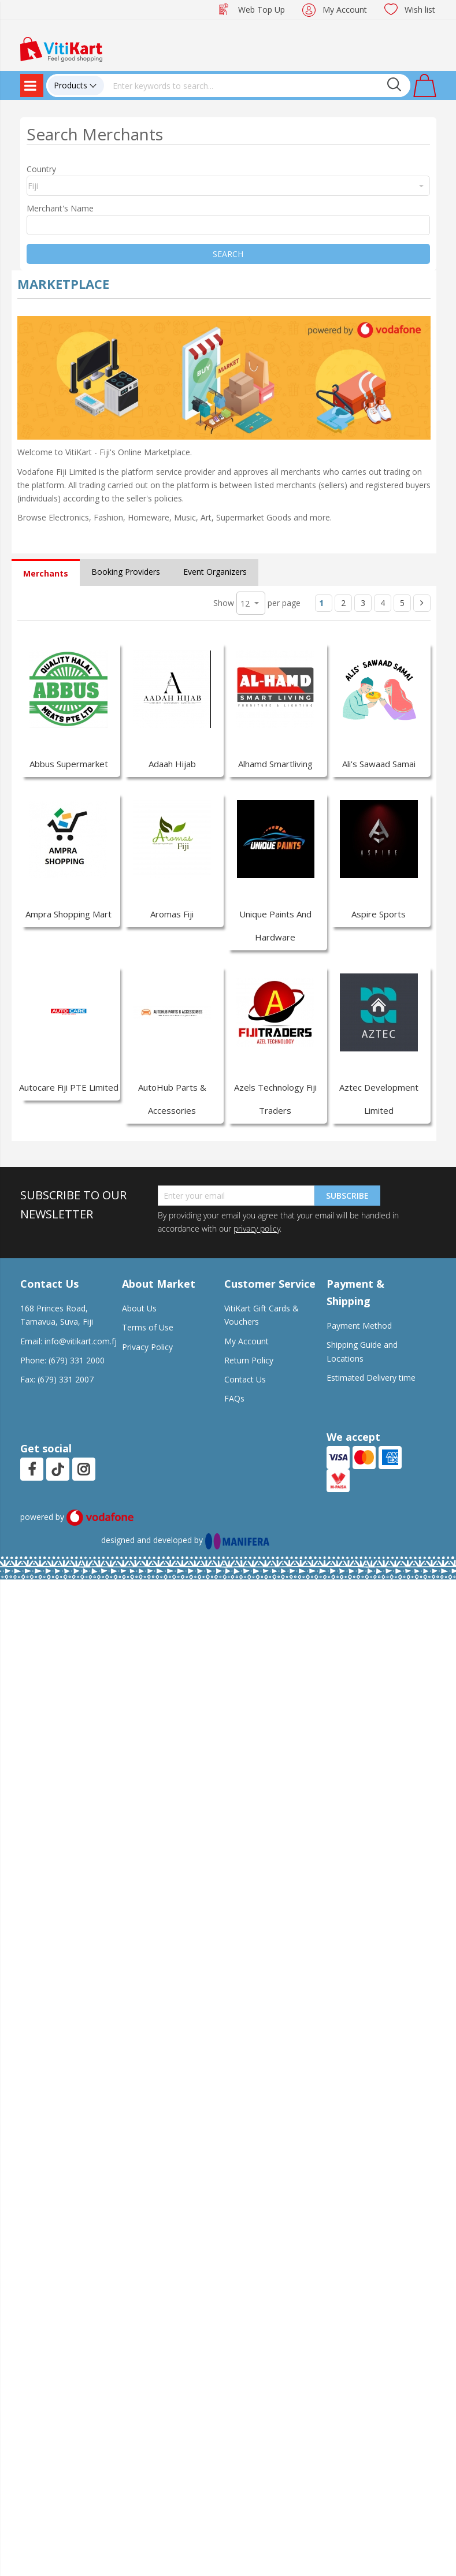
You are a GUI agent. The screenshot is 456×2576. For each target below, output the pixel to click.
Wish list (420, 9)
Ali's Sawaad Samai (379, 764)
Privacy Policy (147, 1346)
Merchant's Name (60, 208)
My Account (344, 9)
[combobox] (257, 85)
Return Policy (248, 1360)
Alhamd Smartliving (275, 764)
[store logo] (61, 48)
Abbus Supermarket (68, 764)
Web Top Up (261, 9)
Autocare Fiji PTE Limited (68, 1087)
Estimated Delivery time (371, 1377)
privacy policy (256, 1228)
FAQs (234, 1398)
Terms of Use (147, 1327)
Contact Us (245, 1379)
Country (41, 168)
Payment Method (359, 1325)
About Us (139, 1308)
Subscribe (347, 1195)
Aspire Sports (378, 914)
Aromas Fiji (172, 914)
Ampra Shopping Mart (68, 914)
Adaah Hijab (172, 764)
